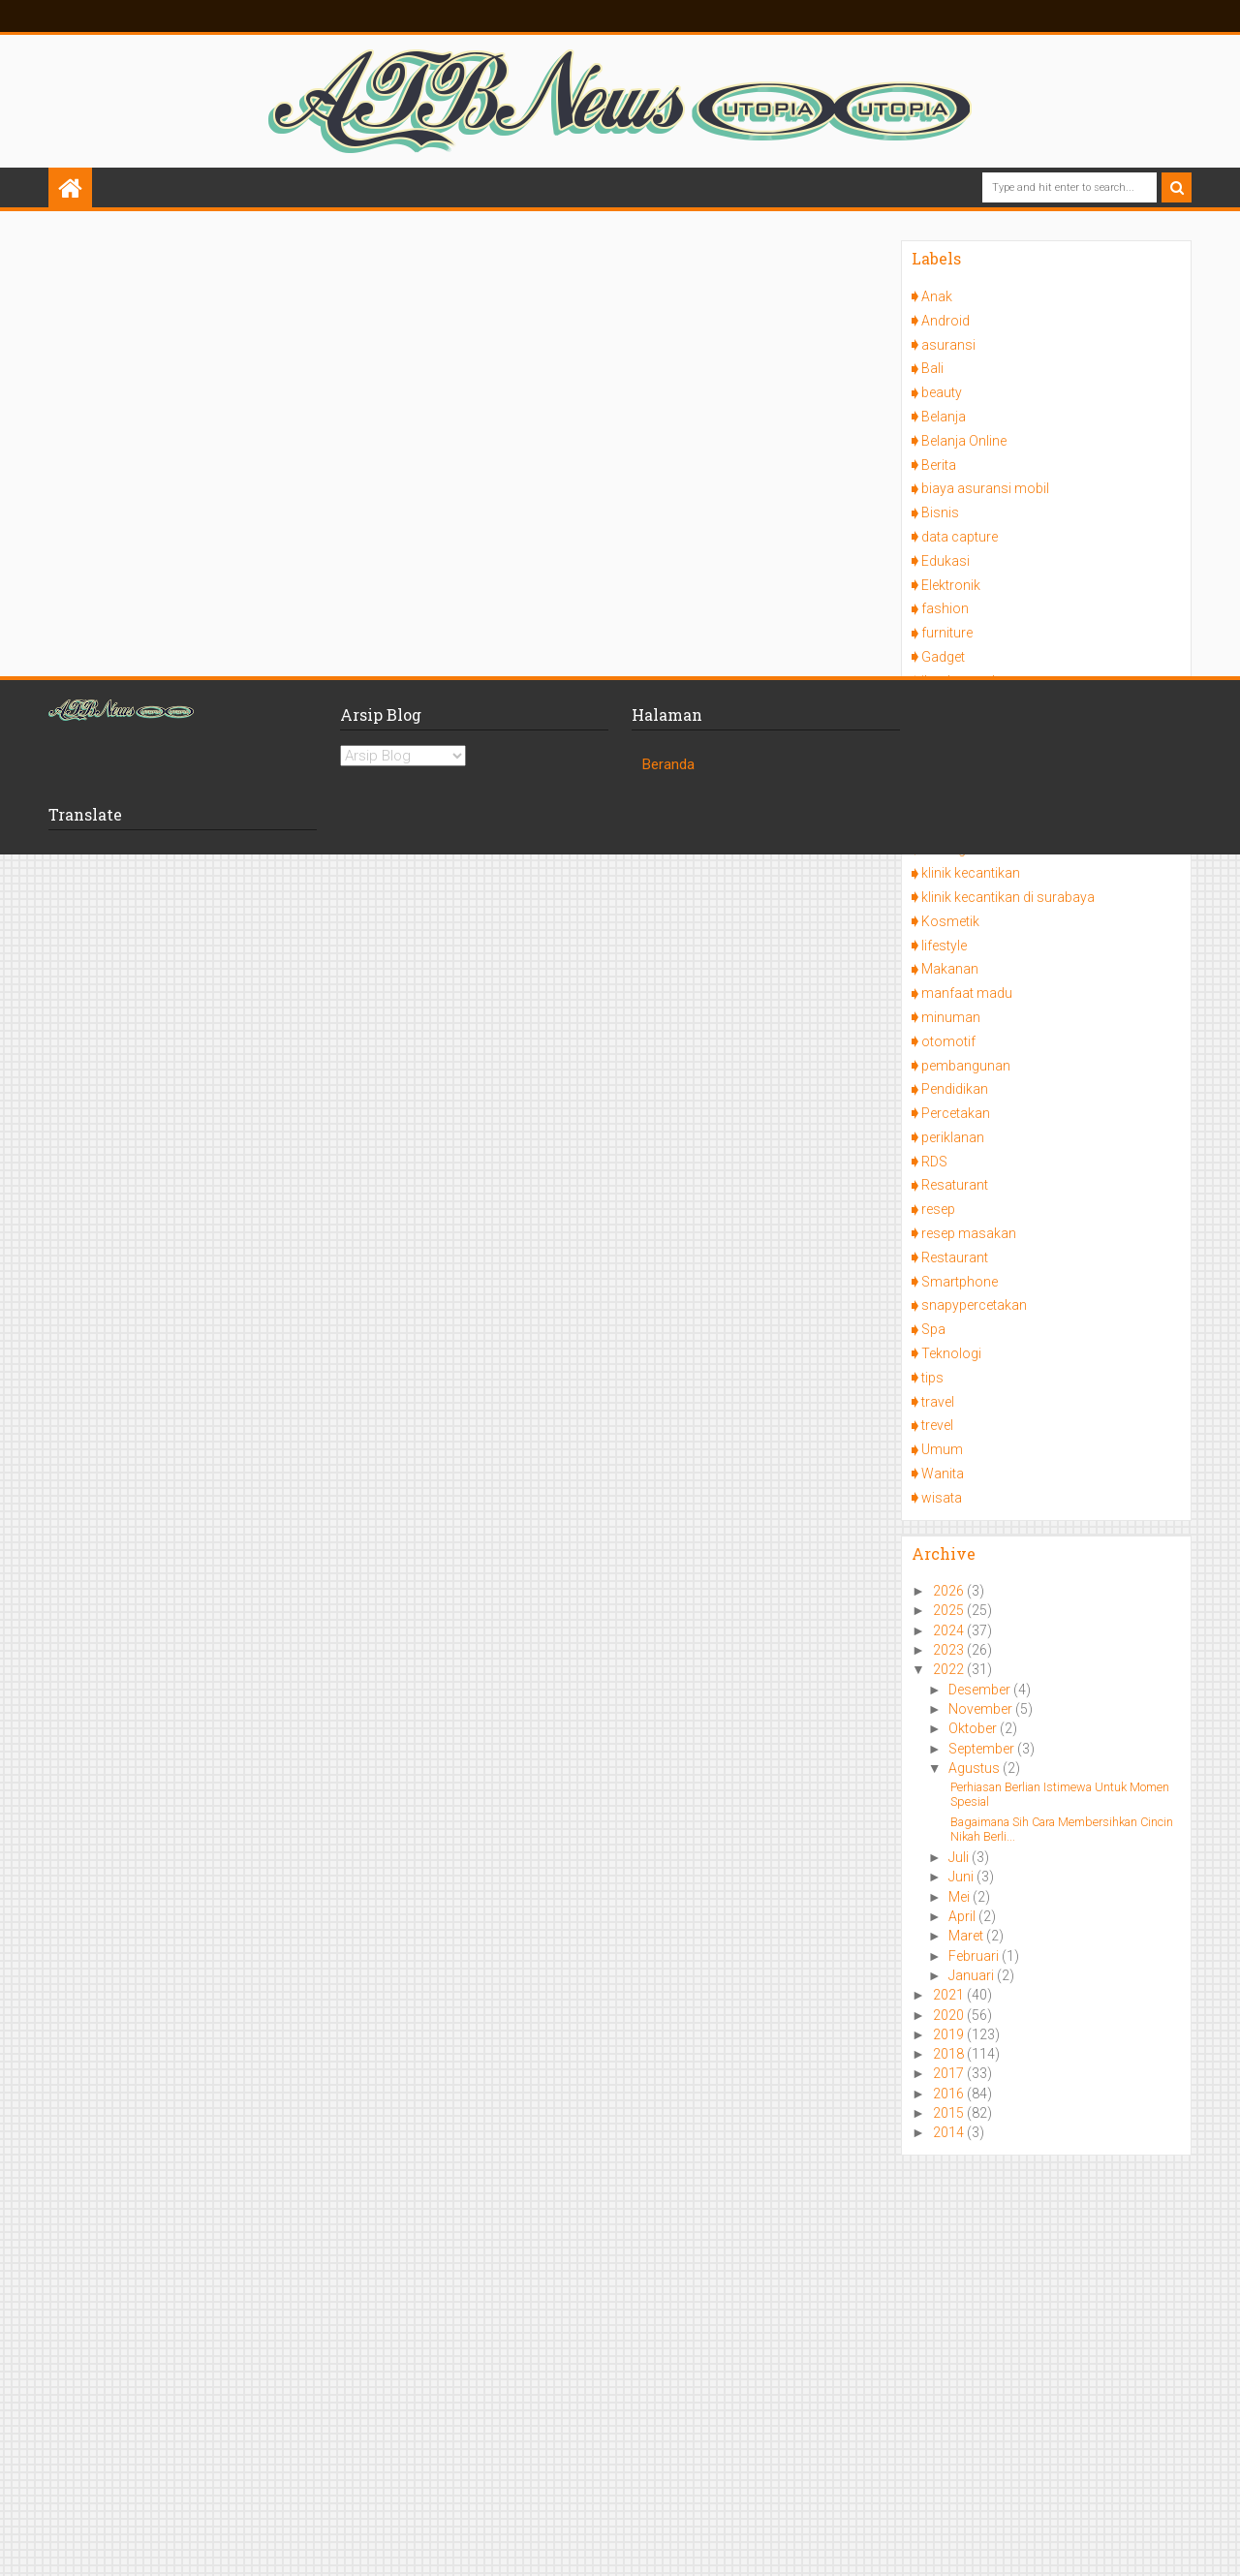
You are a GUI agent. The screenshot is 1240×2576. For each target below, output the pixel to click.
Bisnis (940, 512)
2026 (950, 1590)
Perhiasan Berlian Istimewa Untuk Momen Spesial (1059, 1794)
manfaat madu (966, 993)
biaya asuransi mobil (985, 488)
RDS (934, 1161)
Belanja (943, 416)
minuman (950, 1017)
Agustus (975, 1768)
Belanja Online (964, 441)
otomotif (948, 1041)
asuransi (948, 345)
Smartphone (959, 1281)
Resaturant (954, 1185)
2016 (950, 2093)
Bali (932, 368)
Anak (936, 296)
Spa (933, 1329)
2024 (950, 1630)
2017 (950, 2073)
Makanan (949, 969)
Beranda (668, 764)
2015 (950, 2113)
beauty (941, 392)
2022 (950, 1669)
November (981, 1709)
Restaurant (954, 1257)
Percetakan (955, 1113)
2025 (950, 1610)
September (982, 1748)
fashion (945, 608)
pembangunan (965, 1065)
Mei (960, 1897)
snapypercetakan (974, 1305)
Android (945, 320)
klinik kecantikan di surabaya (1008, 897)
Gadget (943, 657)
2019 (950, 2034)
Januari (972, 1975)
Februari (975, 1956)
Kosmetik (950, 921)
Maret (967, 1935)
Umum (942, 1449)
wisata (941, 1497)
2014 (950, 2132)
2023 (950, 1650)
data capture (959, 536)
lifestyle (944, 945)
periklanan (952, 1137)
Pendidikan (954, 1089)
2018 (950, 2054)
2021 (950, 1994)
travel (937, 1402)
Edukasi (945, 561)
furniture (947, 632)
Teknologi (951, 1353)
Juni (962, 1876)
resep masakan (968, 1233)
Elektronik (950, 585)
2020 (950, 2015)
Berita (938, 465)
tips (932, 1377)
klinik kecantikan (970, 873)
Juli (960, 1857)
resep (938, 1209)
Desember (980, 1689)
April (963, 1916)
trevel (937, 1425)
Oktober (974, 1728)
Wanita (942, 1473)
